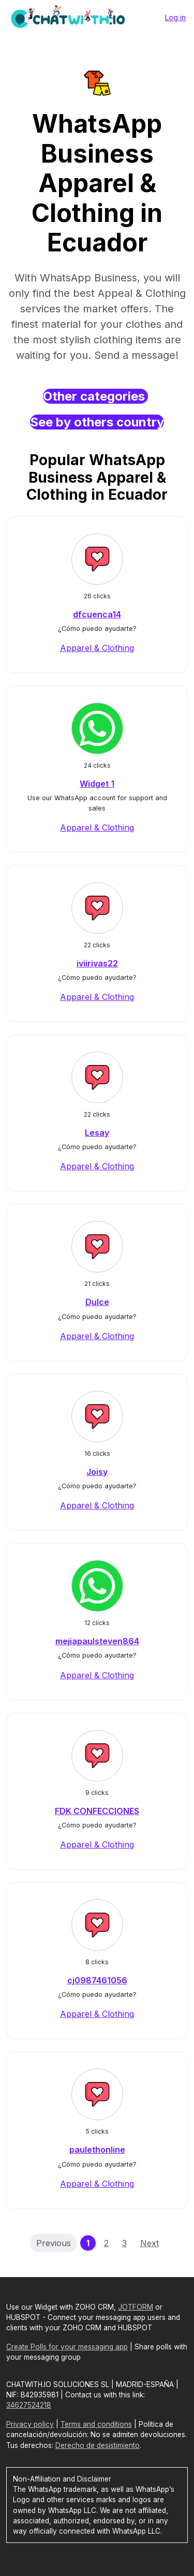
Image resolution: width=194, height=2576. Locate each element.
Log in (175, 17)
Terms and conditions (96, 2424)
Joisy (97, 1472)
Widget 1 (97, 783)
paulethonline (97, 2149)
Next (149, 2243)
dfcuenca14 (97, 614)
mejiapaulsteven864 (97, 1641)
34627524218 (28, 2405)
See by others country (97, 422)
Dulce (97, 1302)
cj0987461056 (97, 1980)
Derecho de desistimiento (97, 2445)
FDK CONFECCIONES (97, 1811)
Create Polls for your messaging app (67, 2347)
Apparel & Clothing (97, 648)
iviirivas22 (97, 963)
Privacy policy (30, 2424)
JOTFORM (135, 2307)
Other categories (95, 396)
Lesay (97, 1132)
